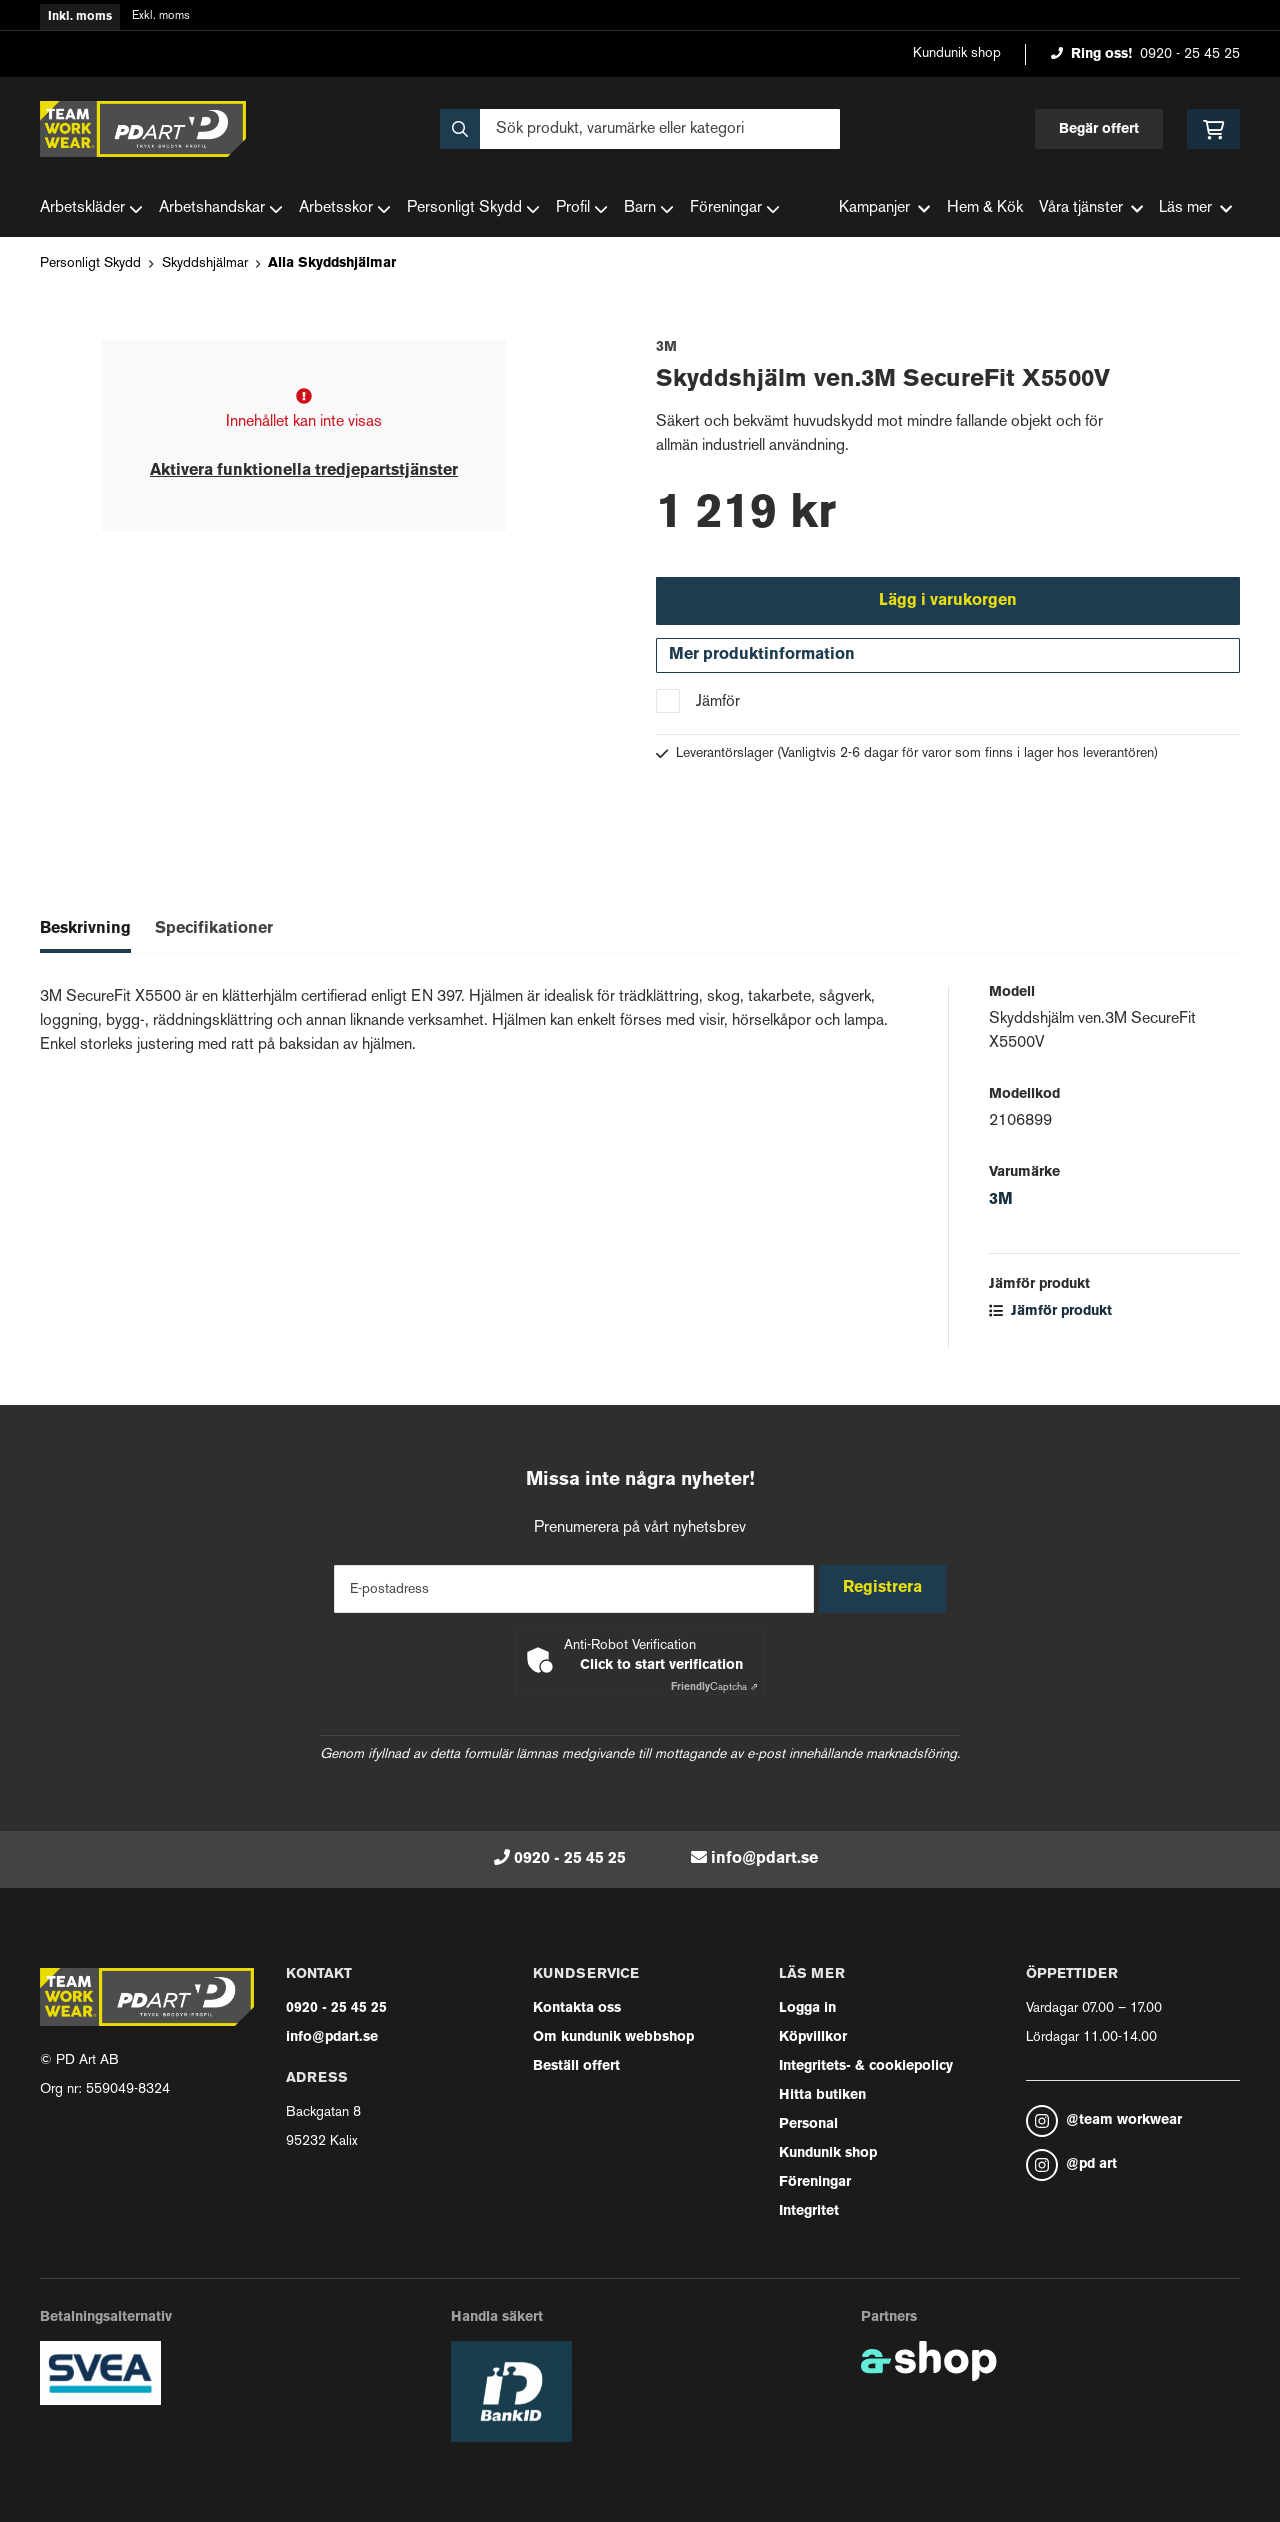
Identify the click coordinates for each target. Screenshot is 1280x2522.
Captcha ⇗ (714, 1687)
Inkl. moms (80, 17)
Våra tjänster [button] (1091, 208)
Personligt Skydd (473, 209)
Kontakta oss (577, 2008)
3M (1001, 1209)
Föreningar (735, 209)
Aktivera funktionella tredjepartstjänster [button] (304, 471)
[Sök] (640, 129)
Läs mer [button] (1195, 208)
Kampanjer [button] (884, 208)
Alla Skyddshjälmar (332, 263)
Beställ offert (576, 2066)
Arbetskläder (91, 209)
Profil (582, 209)
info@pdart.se (764, 1859)
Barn (649, 209)
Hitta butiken (822, 2095)
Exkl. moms (161, 16)
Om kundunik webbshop (613, 2037)
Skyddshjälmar (205, 263)
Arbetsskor (345, 209)
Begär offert (1099, 129)
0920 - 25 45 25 (1190, 54)
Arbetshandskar (221, 209)
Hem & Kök (985, 208)
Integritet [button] (809, 2211)
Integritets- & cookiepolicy (866, 2066)
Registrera (888, 1588)
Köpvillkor (813, 2037)
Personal (808, 2124)
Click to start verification (661, 1665)
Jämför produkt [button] (1050, 1320)
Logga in (807, 2008)
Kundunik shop (957, 53)
